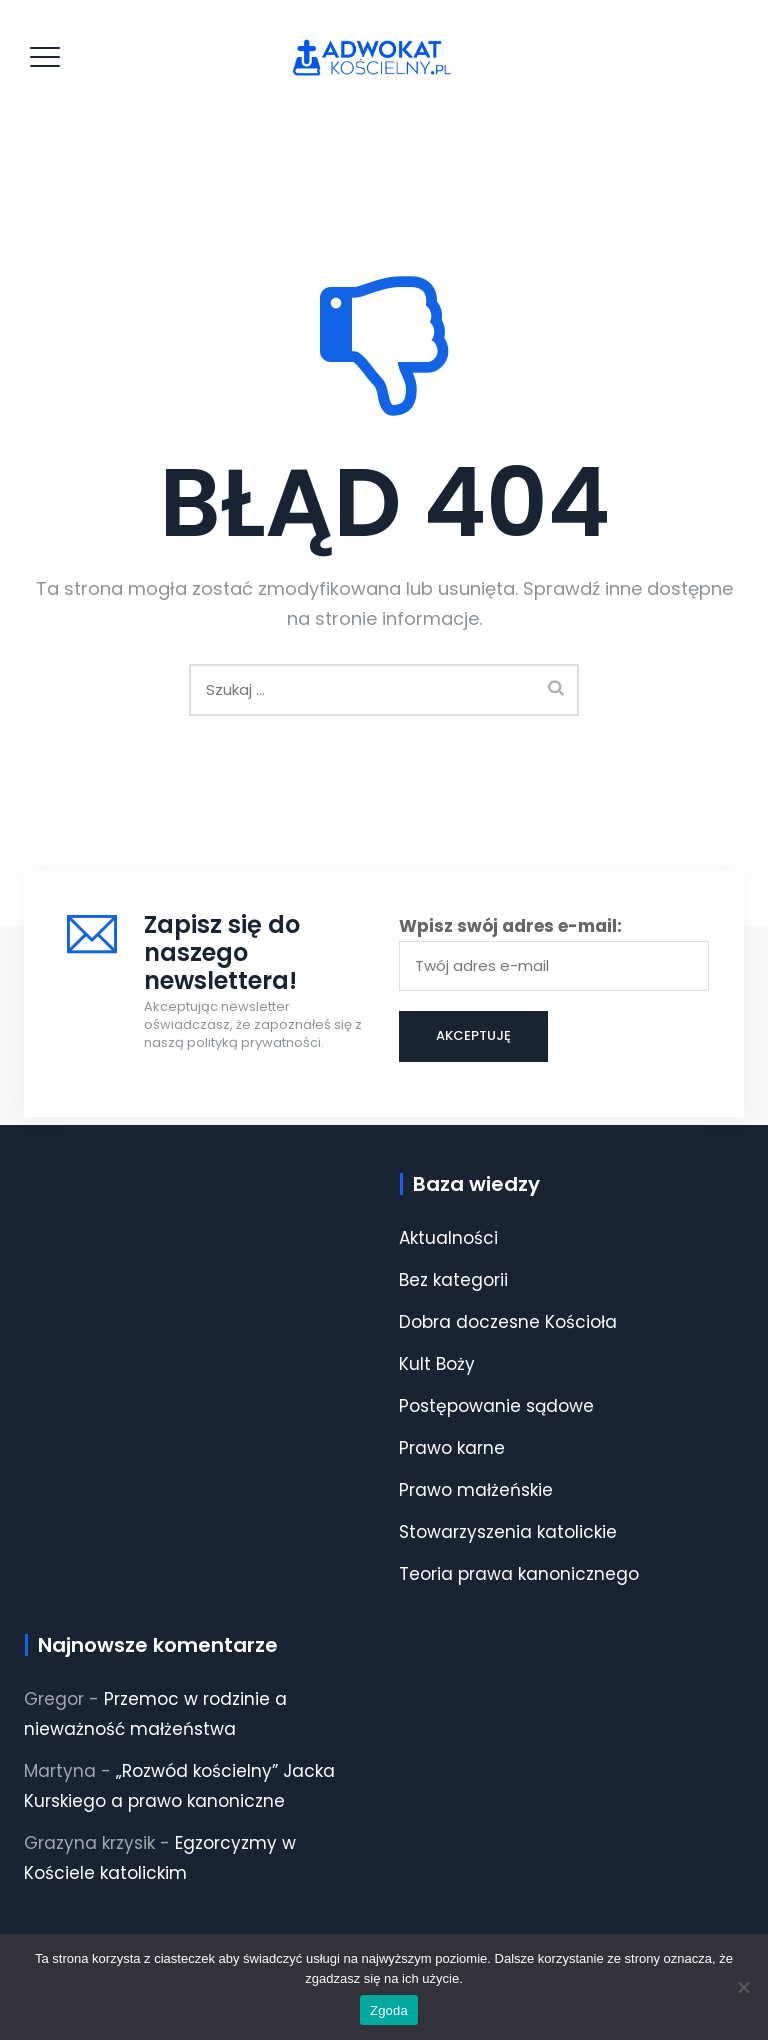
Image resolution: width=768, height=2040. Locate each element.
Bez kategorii (453, 1280)
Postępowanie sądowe (496, 1406)
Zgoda (389, 2010)
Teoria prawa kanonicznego (519, 1574)
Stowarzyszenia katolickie (508, 1532)
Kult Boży (437, 1364)
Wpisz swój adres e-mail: (554, 952)
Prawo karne (452, 1448)
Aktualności (448, 1238)
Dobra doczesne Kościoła (508, 1322)
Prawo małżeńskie (476, 1490)
